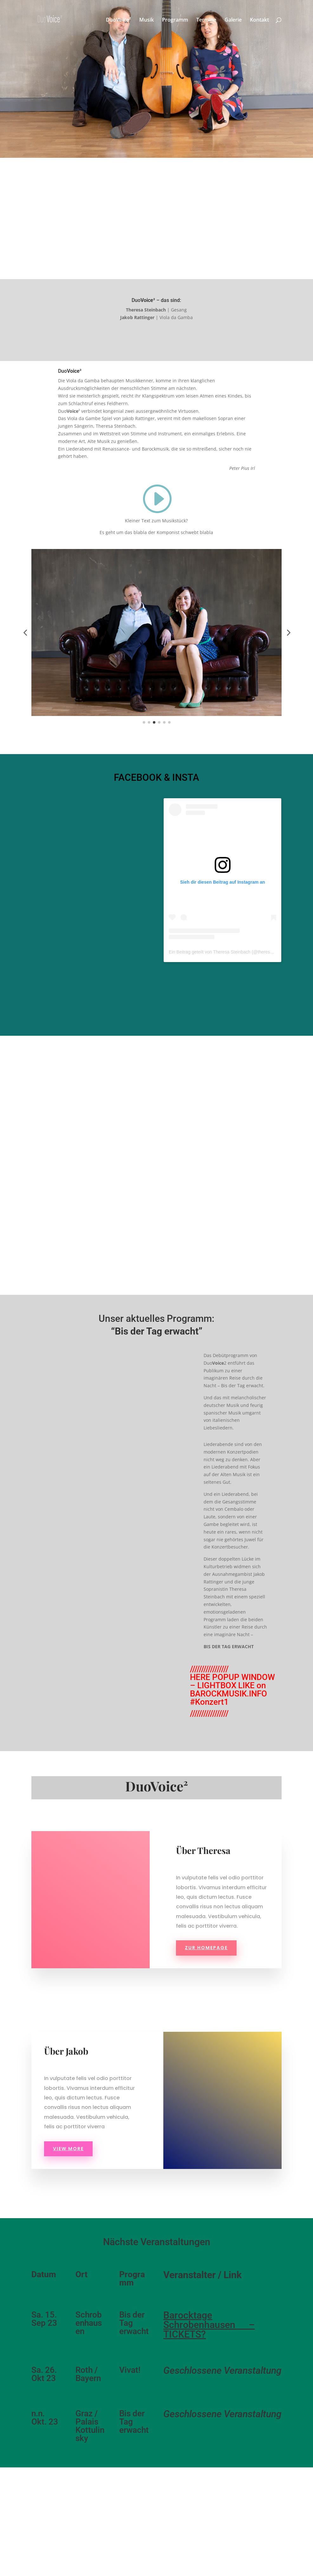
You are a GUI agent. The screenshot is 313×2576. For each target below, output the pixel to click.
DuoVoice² (118, 20)
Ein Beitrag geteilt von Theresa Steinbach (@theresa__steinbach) (233, 951)
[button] (25, 632)
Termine (206, 20)
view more (68, 2148)
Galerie (233, 20)
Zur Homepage (206, 1947)
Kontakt (259, 20)
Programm (175, 20)
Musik (146, 20)
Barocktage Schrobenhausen (199, 2320)
